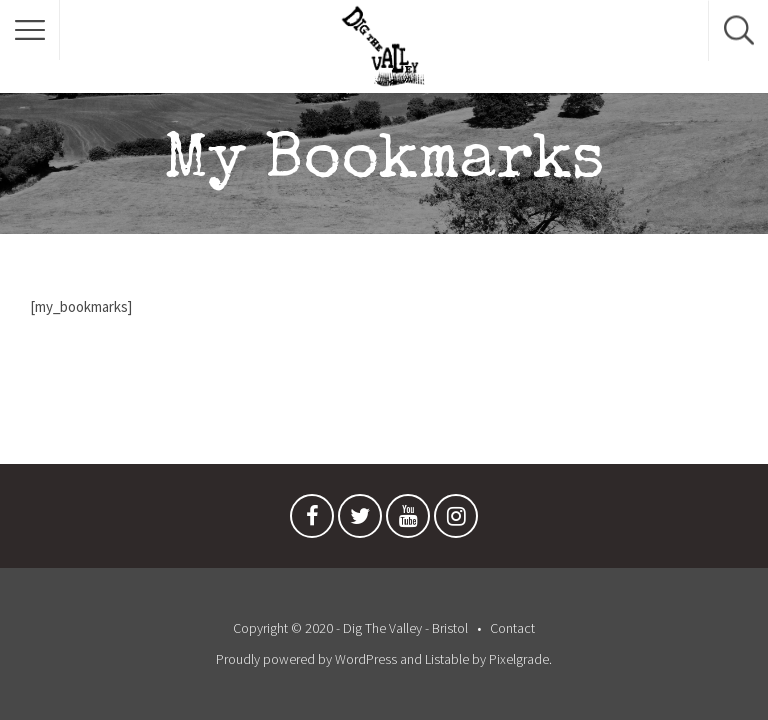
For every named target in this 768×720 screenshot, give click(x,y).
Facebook (312, 521)
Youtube (408, 521)
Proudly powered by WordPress (306, 659)
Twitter (360, 521)
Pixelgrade (519, 659)
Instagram (456, 521)
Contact (512, 628)
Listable (447, 659)
